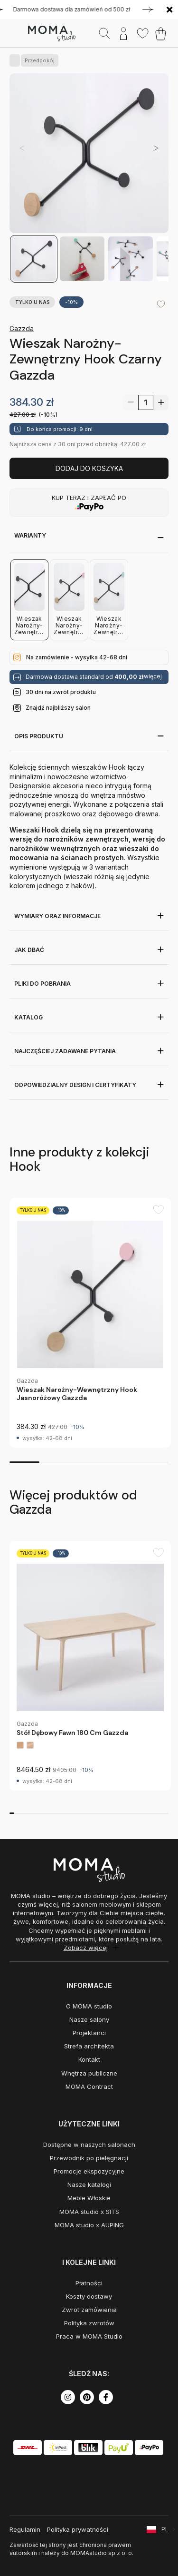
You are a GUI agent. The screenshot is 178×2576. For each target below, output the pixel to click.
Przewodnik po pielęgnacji (89, 2158)
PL (165, 2529)
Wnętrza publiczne (89, 2073)
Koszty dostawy (89, 2296)
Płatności (89, 2283)
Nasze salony (89, 2019)
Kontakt (89, 2059)
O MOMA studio (89, 2006)
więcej (153, 676)
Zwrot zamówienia (89, 2309)
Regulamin (24, 2529)
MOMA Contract (89, 2086)
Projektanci (89, 2033)
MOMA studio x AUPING (89, 2225)
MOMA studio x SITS (89, 2211)
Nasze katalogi (89, 2184)
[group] (90, 1323)
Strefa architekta (89, 2046)
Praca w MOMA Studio (89, 2336)
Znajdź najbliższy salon (58, 707)
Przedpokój (38, 60)
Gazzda (21, 328)
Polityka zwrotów (89, 2323)
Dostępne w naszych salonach (89, 2144)
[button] (155, 147)
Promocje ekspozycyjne (89, 2171)
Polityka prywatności (77, 2529)
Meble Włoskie (89, 2198)
